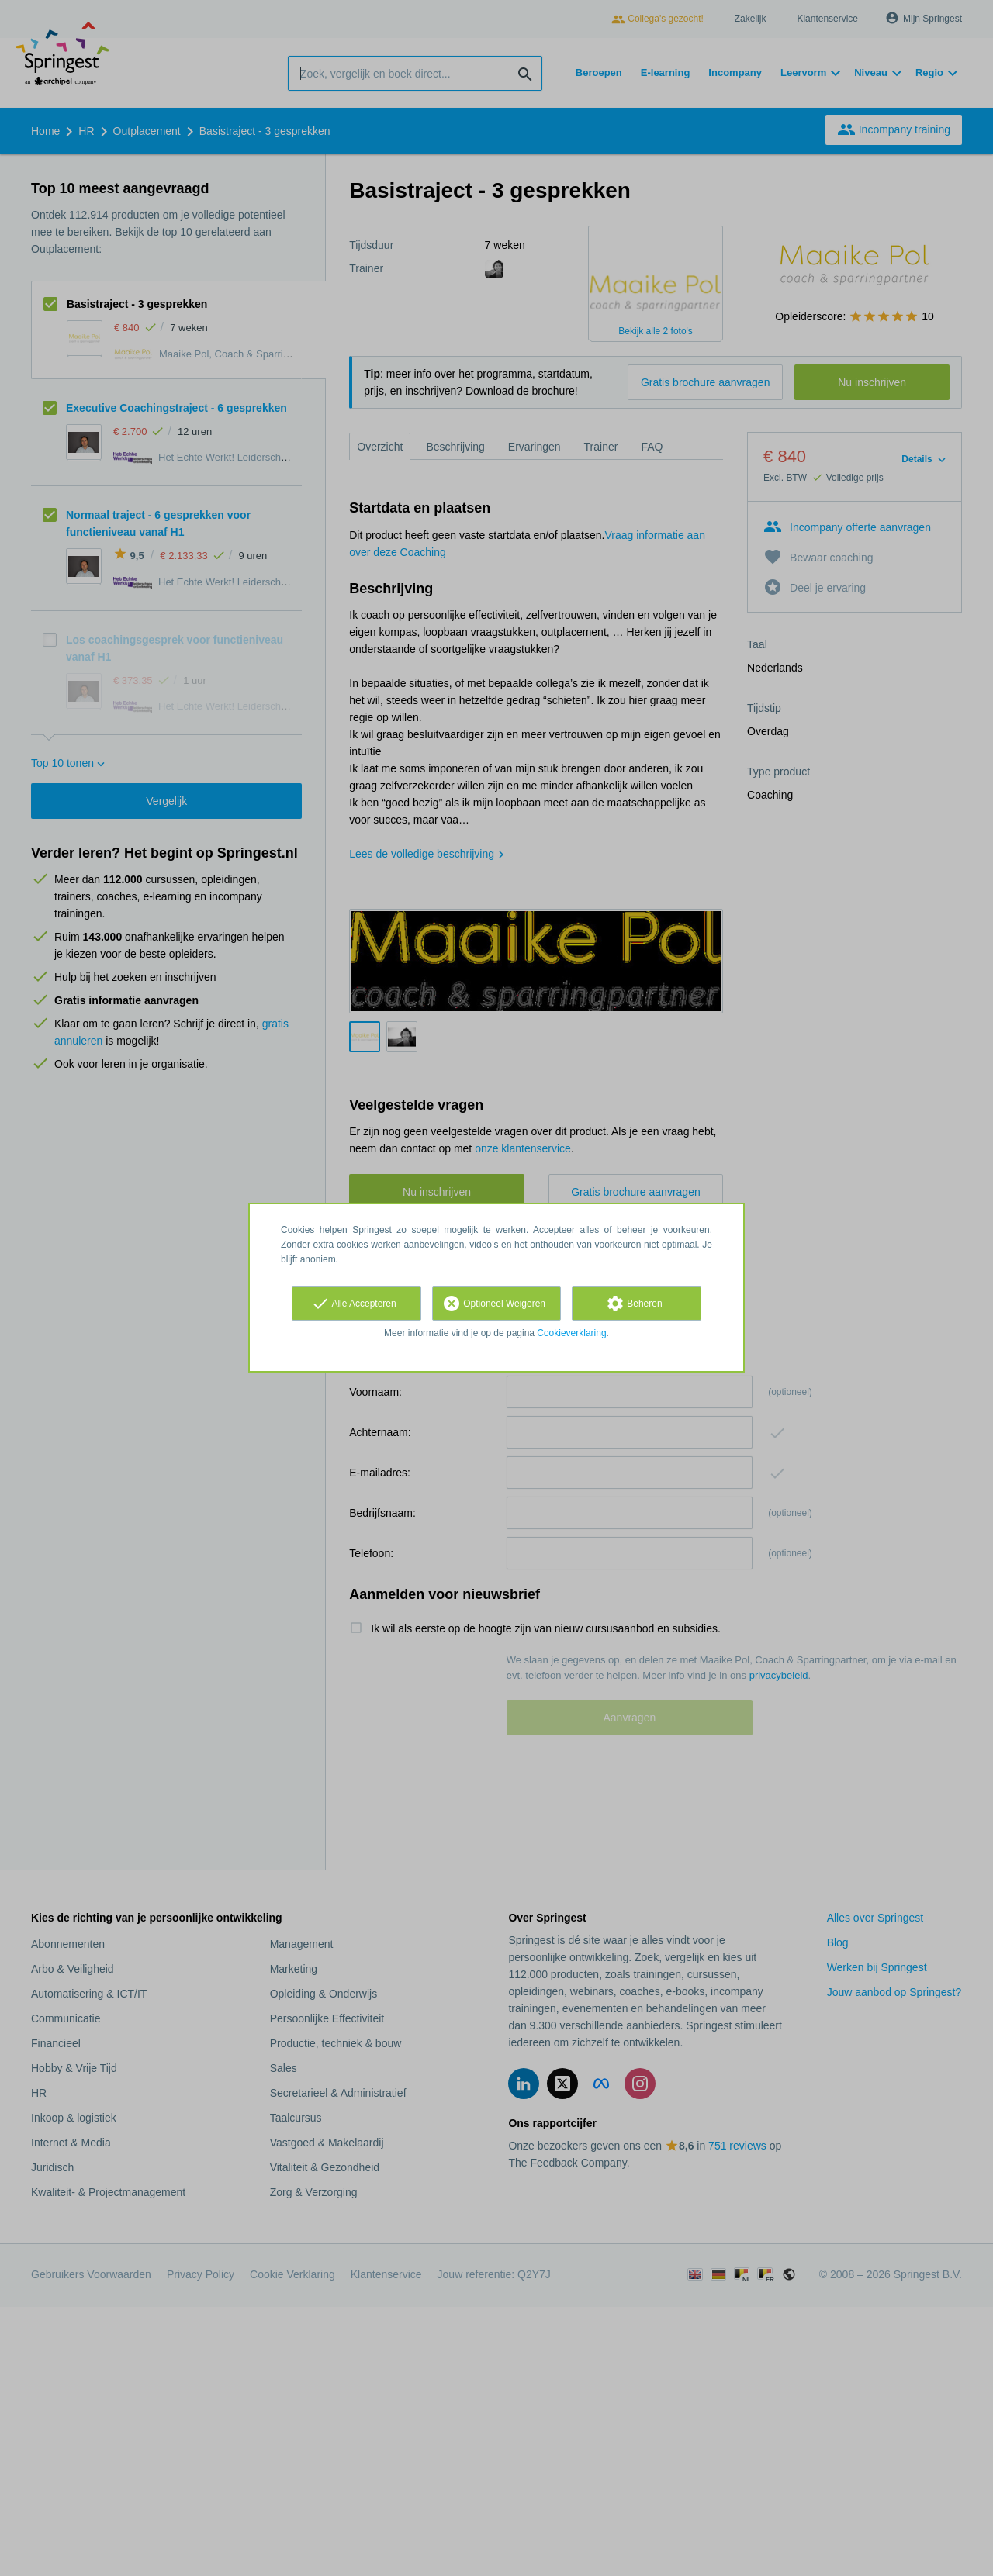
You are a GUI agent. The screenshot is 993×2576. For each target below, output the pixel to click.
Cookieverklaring (571, 1333)
